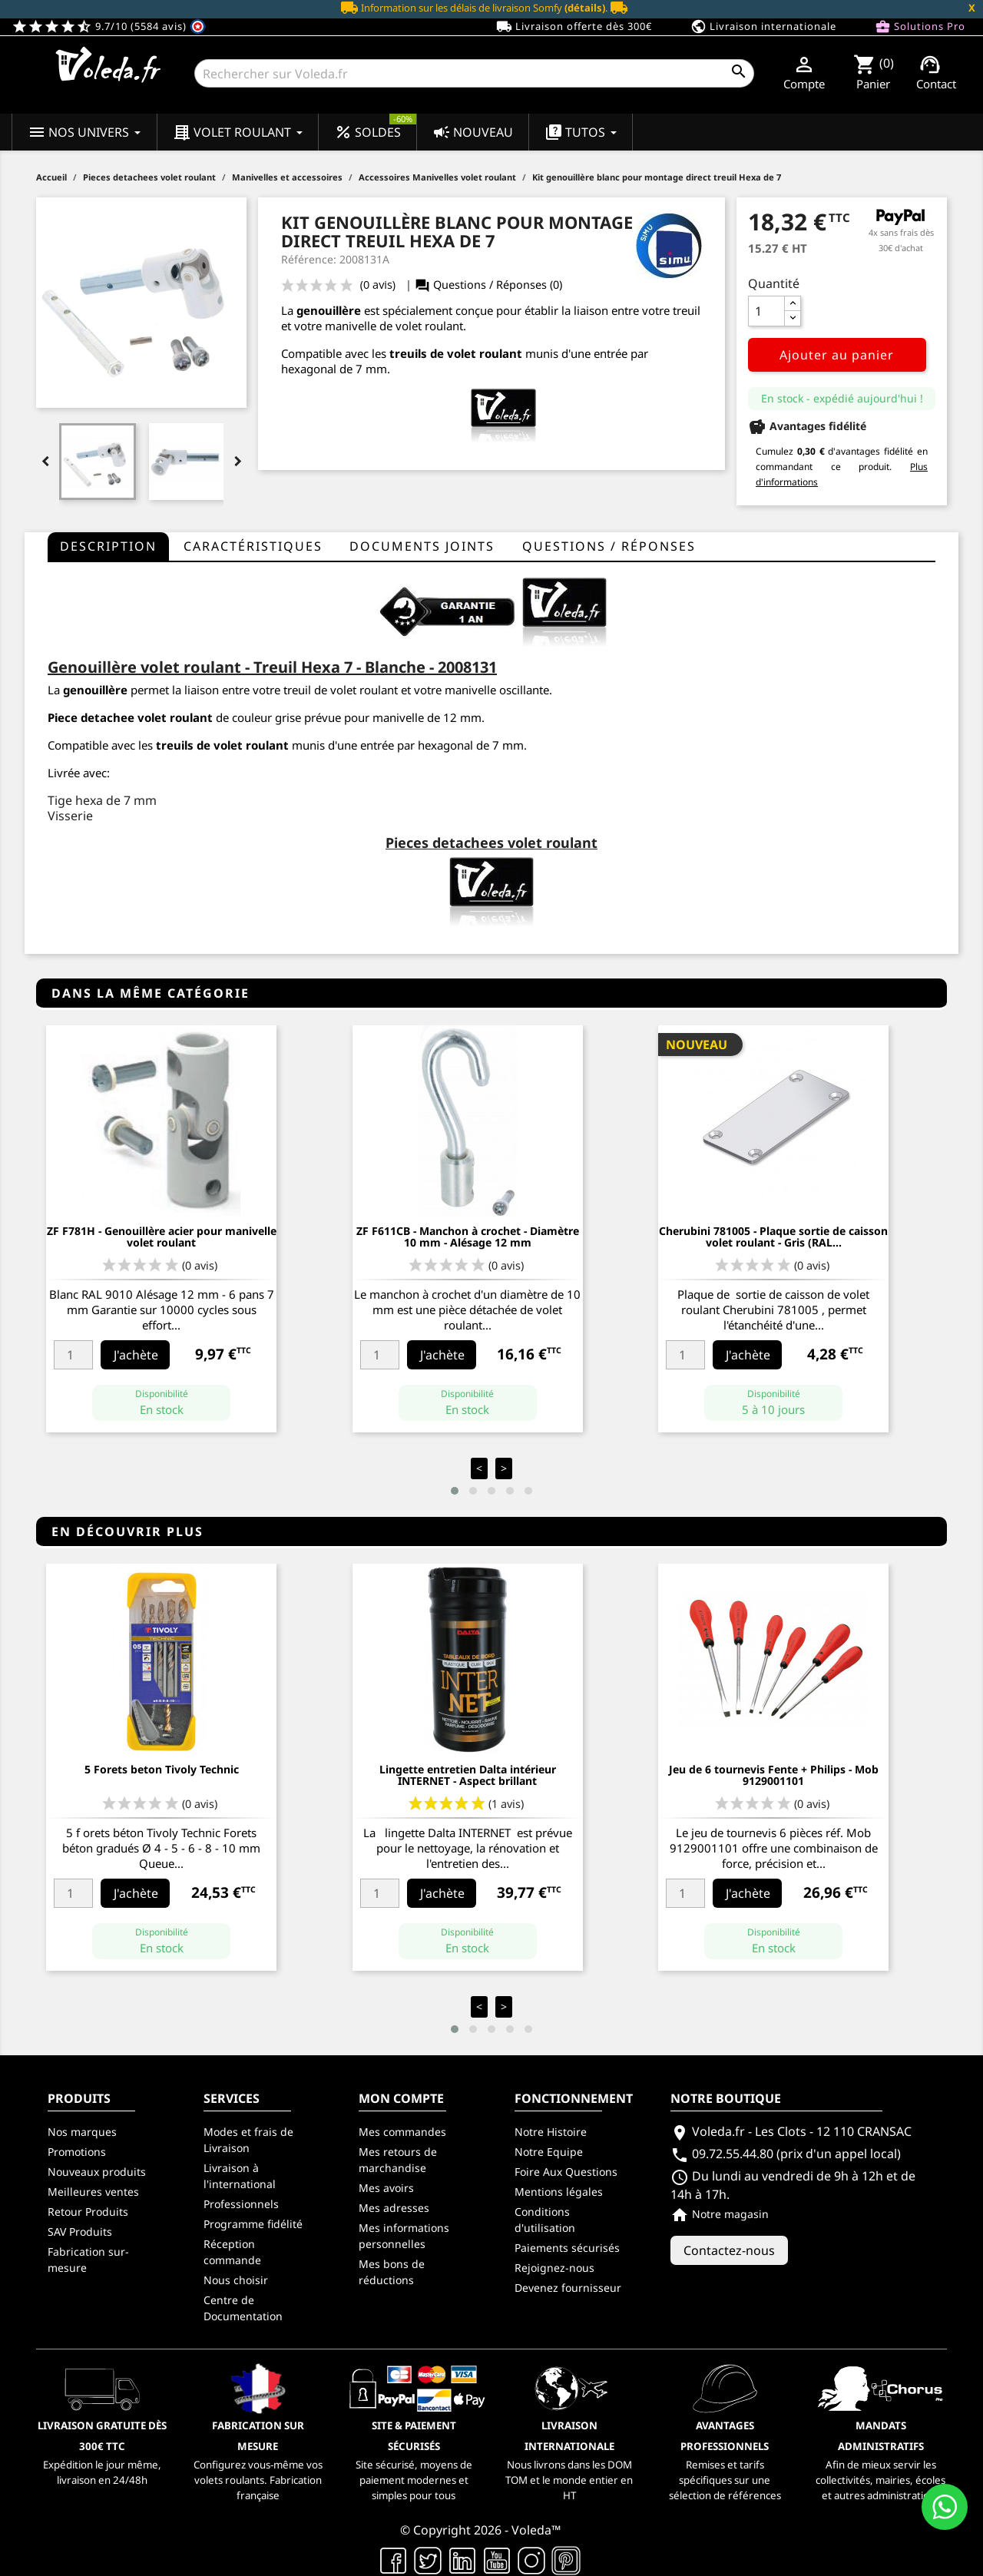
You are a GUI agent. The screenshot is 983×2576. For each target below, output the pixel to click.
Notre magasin (719, 2214)
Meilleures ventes (93, 2191)
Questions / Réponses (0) (488, 284)
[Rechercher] (474, 73)
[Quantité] (766, 311)
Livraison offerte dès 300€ (574, 26)
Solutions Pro (920, 26)
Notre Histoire (551, 2131)
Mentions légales (559, 2191)
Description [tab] (108, 546)
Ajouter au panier (836, 354)
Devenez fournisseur (568, 2287)
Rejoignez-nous (554, 2267)
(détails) (584, 8)
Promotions (77, 2151)
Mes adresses (394, 2207)
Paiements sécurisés (567, 2247)
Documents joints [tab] (422, 546)
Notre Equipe (549, 2151)
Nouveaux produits (97, 2171)
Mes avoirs (386, 2187)
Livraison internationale (763, 26)
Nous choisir (236, 2280)
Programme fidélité (253, 2224)
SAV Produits (80, 2231)
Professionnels (241, 2204)
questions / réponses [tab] (609, 546)
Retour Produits (88, 2211)
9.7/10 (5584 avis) (109, 26)
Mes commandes (402, 2131)
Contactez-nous (729, 2250)
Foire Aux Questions (566, 2171)
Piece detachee (91, 717)
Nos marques (82, 2131)
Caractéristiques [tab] (253, 546)
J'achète (136, 1354)
